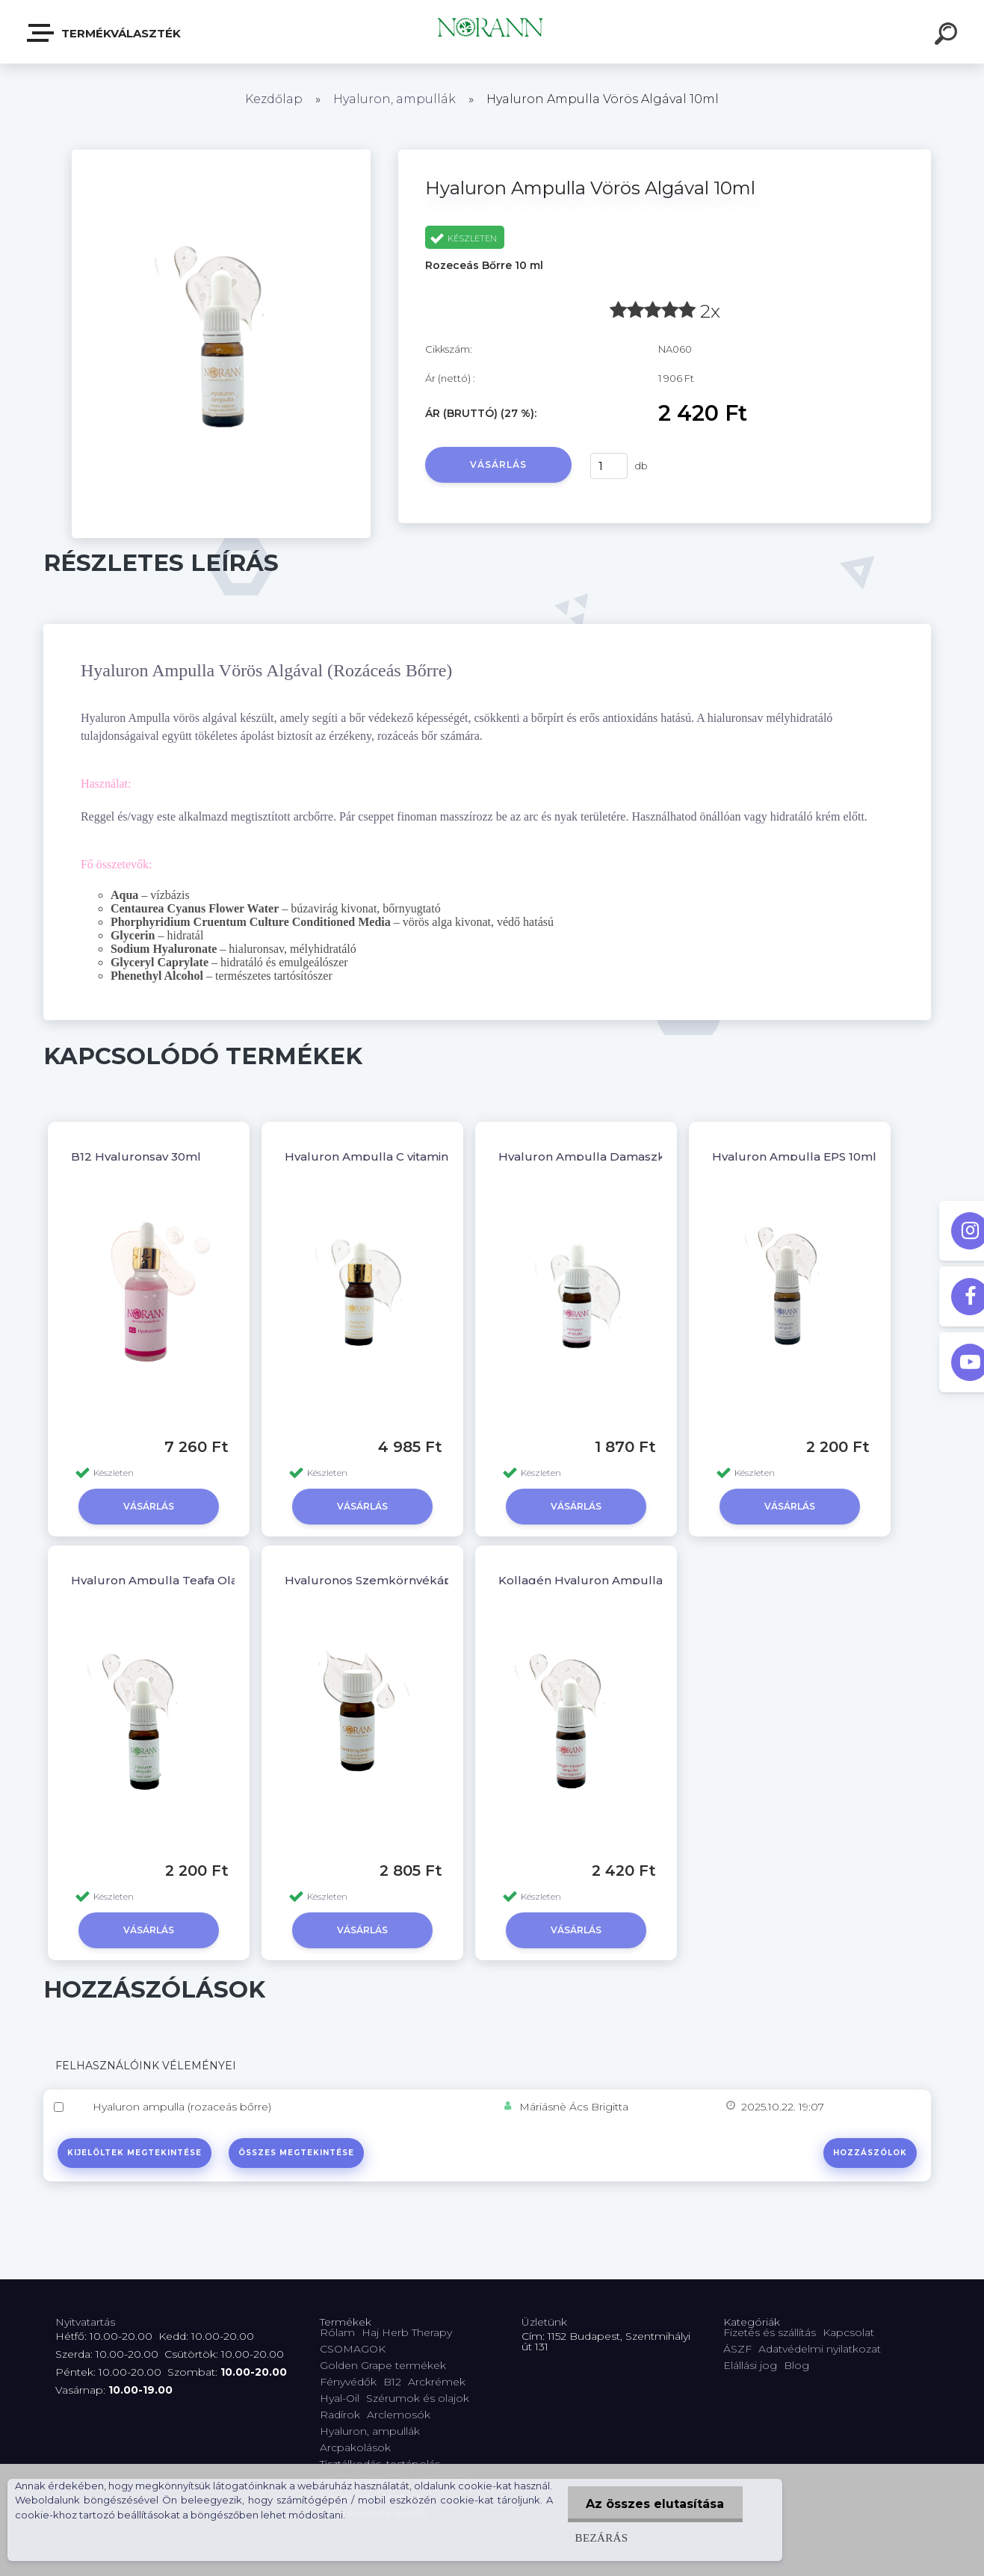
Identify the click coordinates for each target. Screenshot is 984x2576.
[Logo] (492, 32)
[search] (948, 36)
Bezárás (601, 2537)
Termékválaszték (104, 33)
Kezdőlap (274, 99)
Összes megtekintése (297, 2153)
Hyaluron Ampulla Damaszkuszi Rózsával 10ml (635, 1156)
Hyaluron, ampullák (394, 99)
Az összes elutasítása (655, 2504)
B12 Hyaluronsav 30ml (136, 1156)
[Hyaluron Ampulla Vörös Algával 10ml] (221, 154)
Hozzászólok (870, 2153)
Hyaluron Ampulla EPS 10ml (794, 1156)
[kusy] (609, 466)
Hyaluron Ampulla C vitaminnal (375, 1156)
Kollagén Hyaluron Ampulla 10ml (595, 1580)
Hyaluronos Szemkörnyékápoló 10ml (393, 1580)
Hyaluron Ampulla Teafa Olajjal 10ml (177, 1580)
